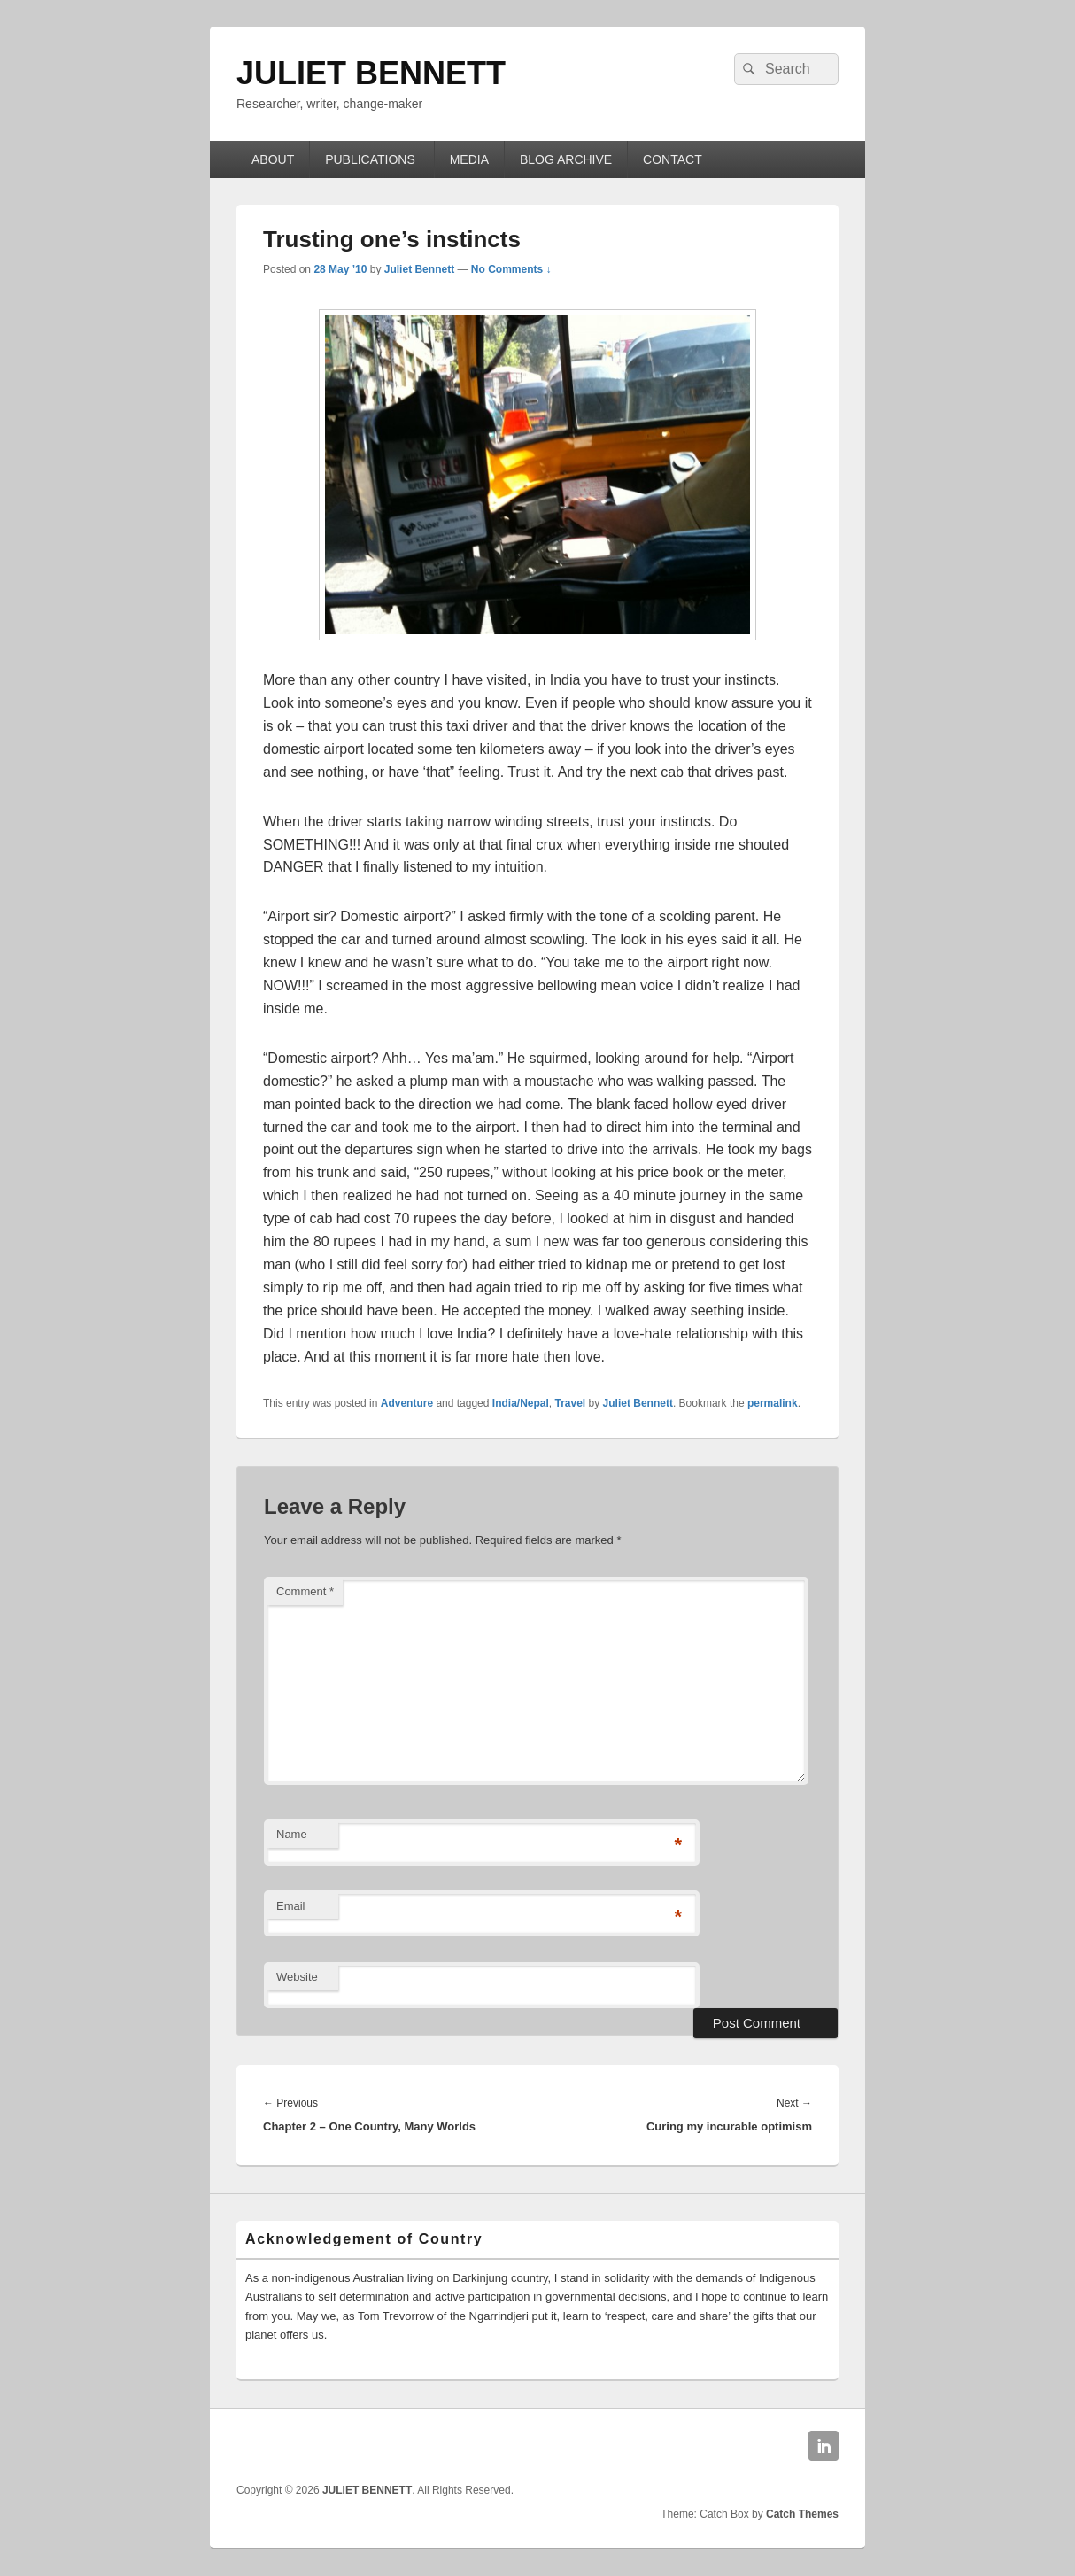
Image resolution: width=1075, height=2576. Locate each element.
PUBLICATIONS (372, 159)
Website (297, 1976)
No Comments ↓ (511, 269)
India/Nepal (520, 1403)
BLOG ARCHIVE (566, 159)
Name (291, 1834)
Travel (570, 1403)
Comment (305, 1591)
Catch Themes (802, 2514)
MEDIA (469, 159)
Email (290, 1906)
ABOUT (272, 159)
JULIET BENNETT (371, 73)
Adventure (407, 1403)
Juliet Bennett (419, 269)
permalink (772, 1403)
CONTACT (672, 159)
